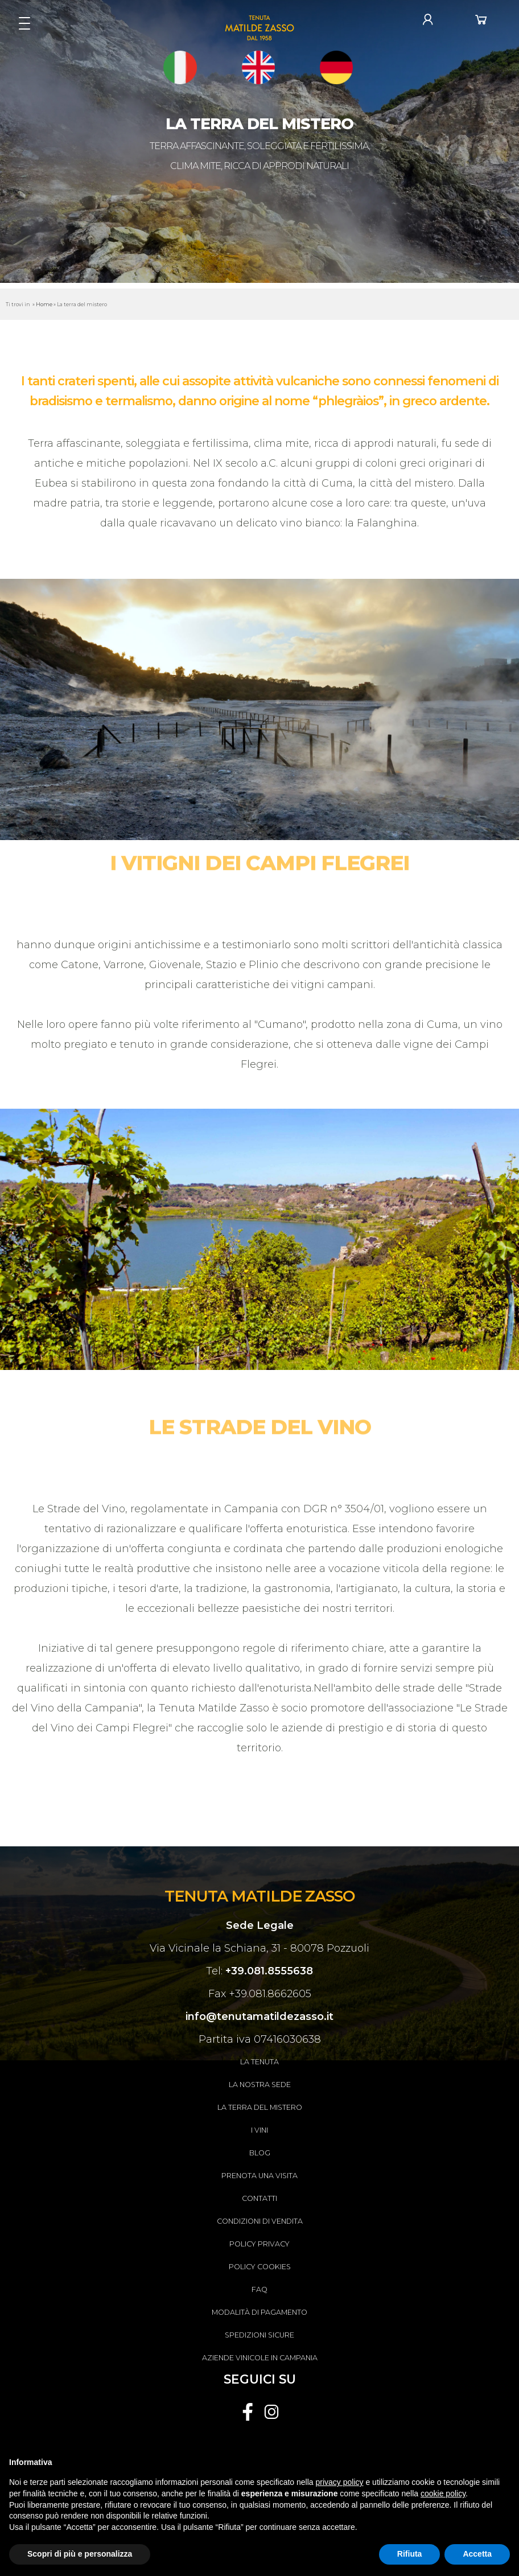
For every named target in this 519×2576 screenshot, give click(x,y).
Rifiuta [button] (409, 2553)
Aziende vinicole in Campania (260, 2357)
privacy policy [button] (340, 2482)
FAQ (259, 2289)
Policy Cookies (260, 2266)
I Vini (259, 2130)
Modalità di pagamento (259, 2312)
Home (44, 304)
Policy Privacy (259, 2244)
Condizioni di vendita (260, 2221)
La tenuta (259, 2061)
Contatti (259, 2198)
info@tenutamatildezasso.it (259, 2016)
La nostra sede (260, 2084)
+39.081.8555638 (269, 1971)
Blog (259, 2153)
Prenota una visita (259, 2175)
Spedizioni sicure (259, 2335)
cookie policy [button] (443, 2493)
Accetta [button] (477, 2553)
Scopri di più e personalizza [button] (79, 2553)
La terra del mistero (259, 2107)
